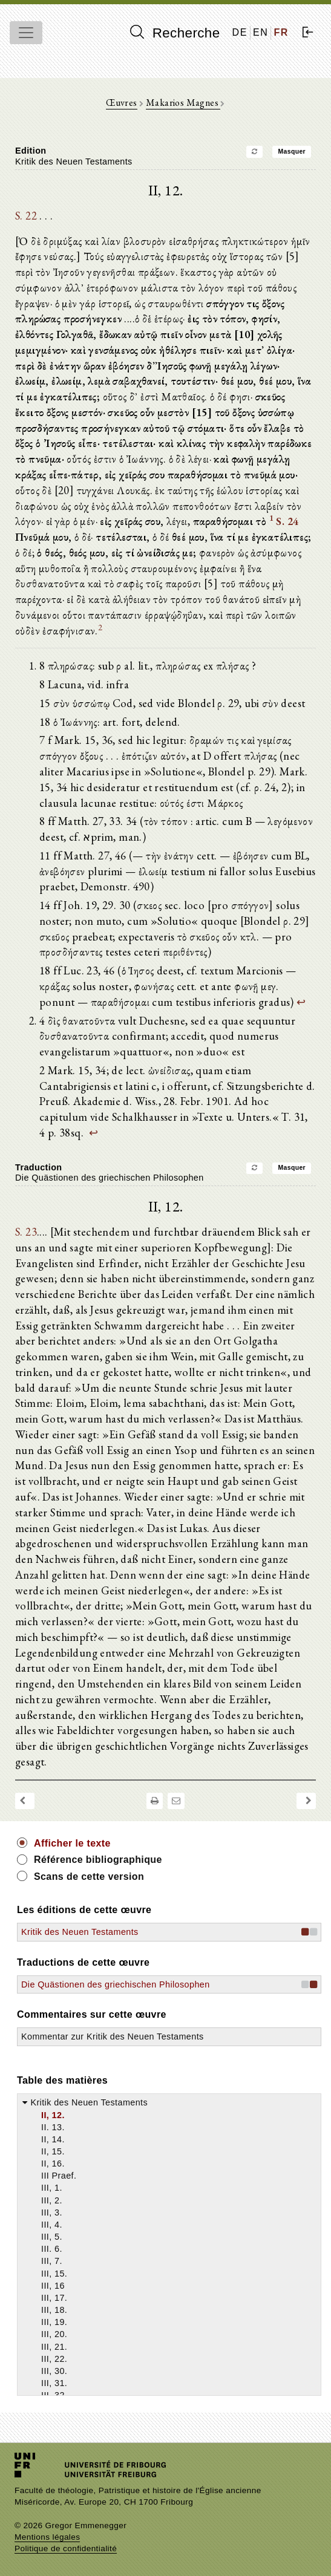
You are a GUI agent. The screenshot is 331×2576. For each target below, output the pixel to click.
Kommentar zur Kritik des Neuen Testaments (112, 2036)
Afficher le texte (72, 1843)
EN (260, 32)
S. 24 (287, 521)
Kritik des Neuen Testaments (80, 1932)
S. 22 (26, 215)
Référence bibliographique (98, 1859)
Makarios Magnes (183, 102)
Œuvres (121, 102)
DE (239, 32)
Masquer (292, 151)
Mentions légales (47, 2537)
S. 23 (26, 1231)
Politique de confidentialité (66, 2548)
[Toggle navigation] (26, 32)
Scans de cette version (89, 1876)
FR (281, 32)
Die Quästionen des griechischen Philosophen (115, 1984)
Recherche (175, 33)
